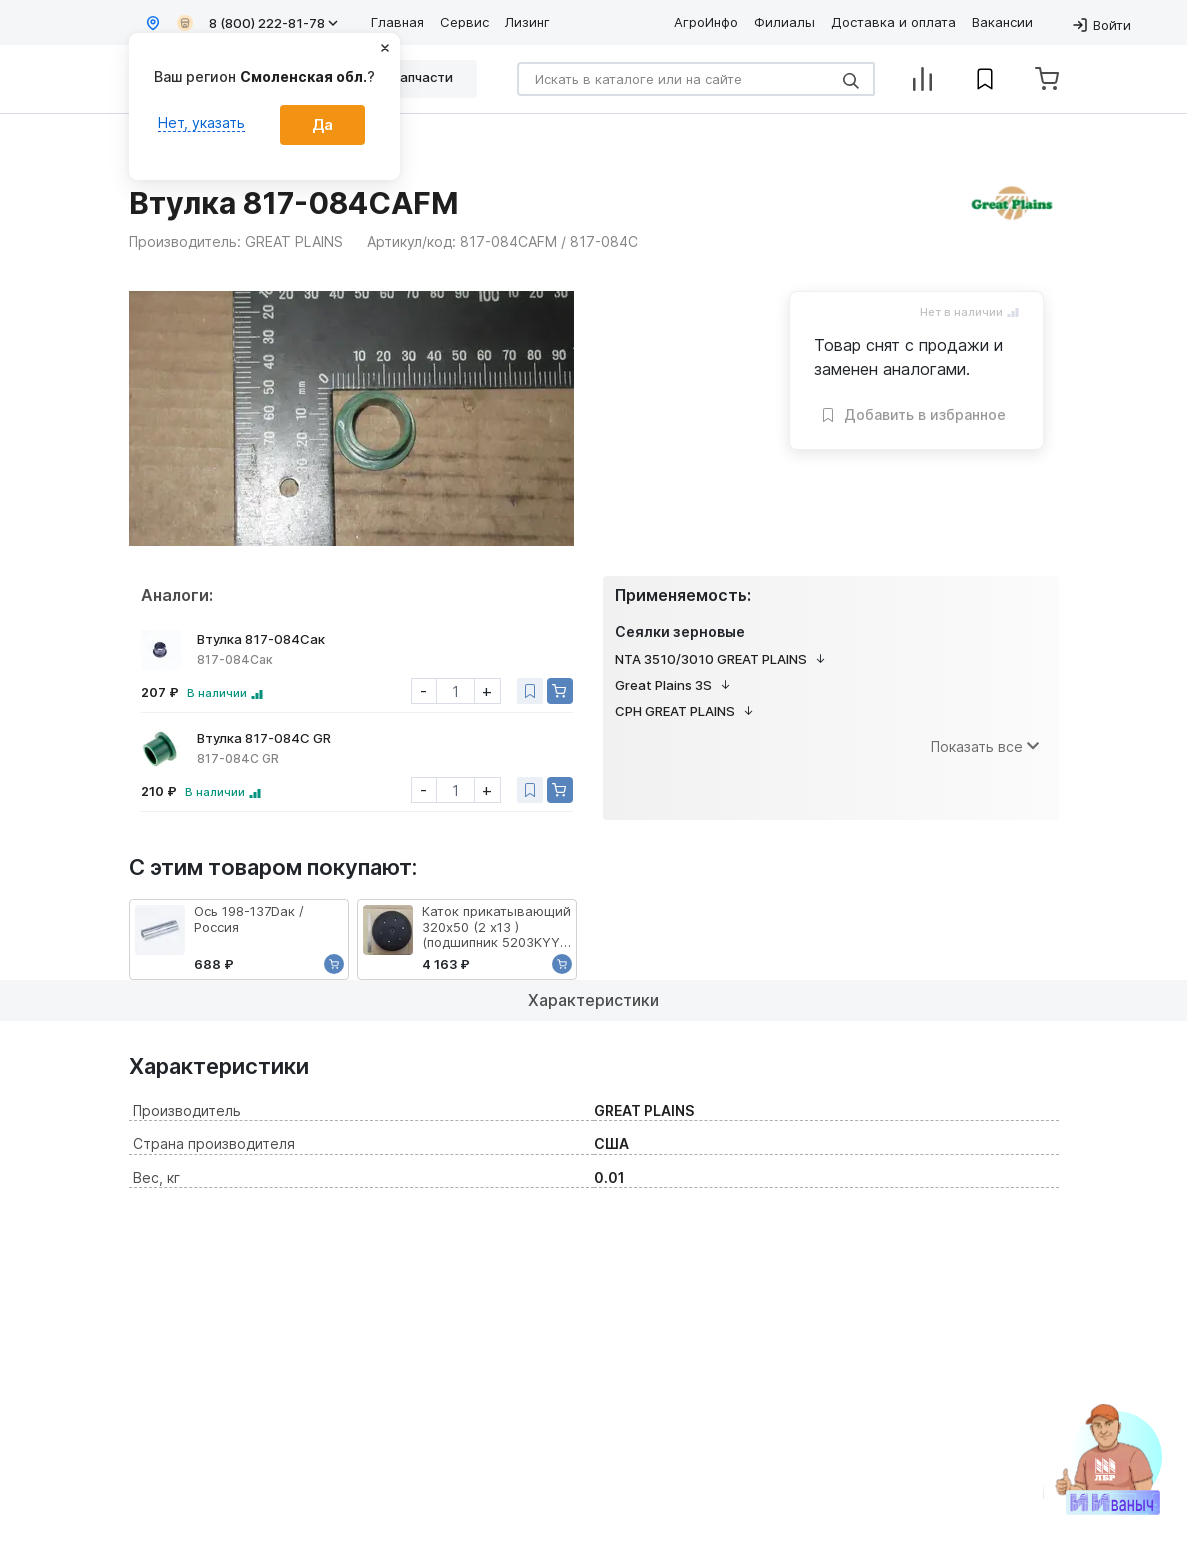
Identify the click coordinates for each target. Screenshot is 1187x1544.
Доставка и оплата (893, 22)
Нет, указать (201, 122)
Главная (397, 22)
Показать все (985, 746)
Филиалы (784, 22)
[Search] (696, 79)
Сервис (464, 22)
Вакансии (1002, 22)
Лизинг (527, 22)
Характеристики (593, 1000)
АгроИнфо (706, 22)
